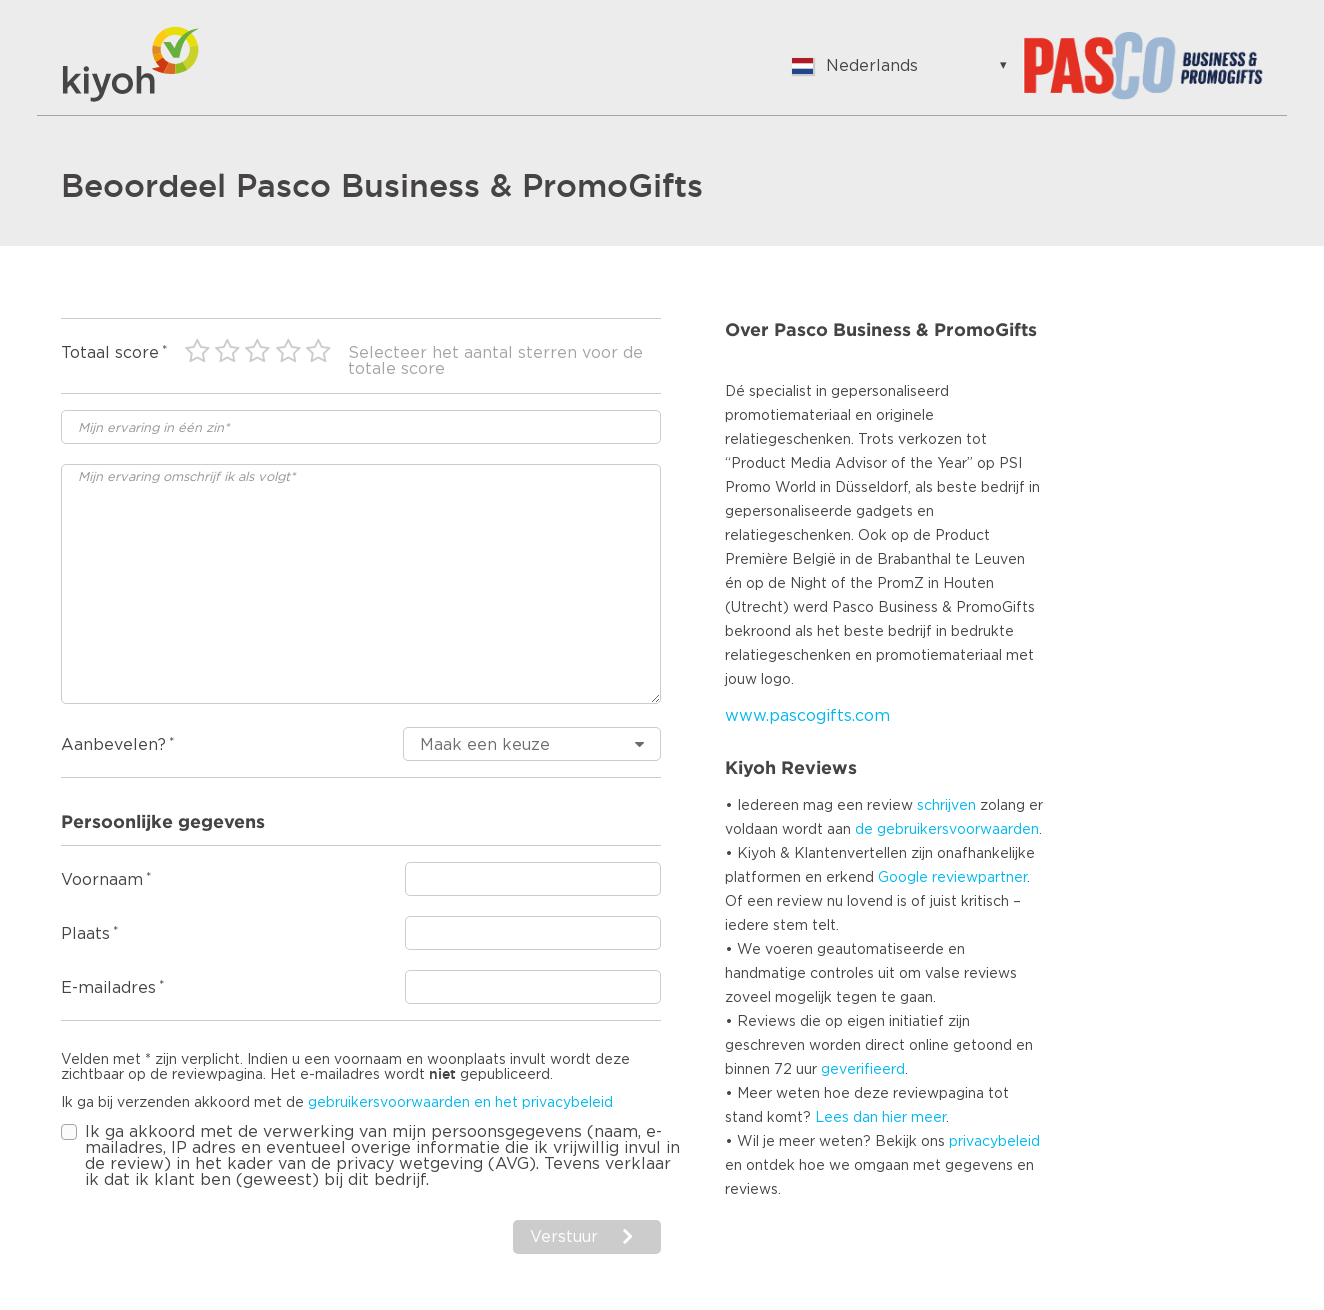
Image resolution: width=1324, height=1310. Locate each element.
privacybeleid (994, 1142)
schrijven (946, 806)
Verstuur (564, 1237)
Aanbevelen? (113, 745)
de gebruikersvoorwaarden (947, 830)
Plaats (85, 934)
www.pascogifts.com (807, 716)
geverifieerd (863, 1070)
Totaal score (110, 353)
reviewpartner (979, 878)
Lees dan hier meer (880, 1118)
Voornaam (102, 880)
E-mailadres (108, 988)
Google (903, 878)
